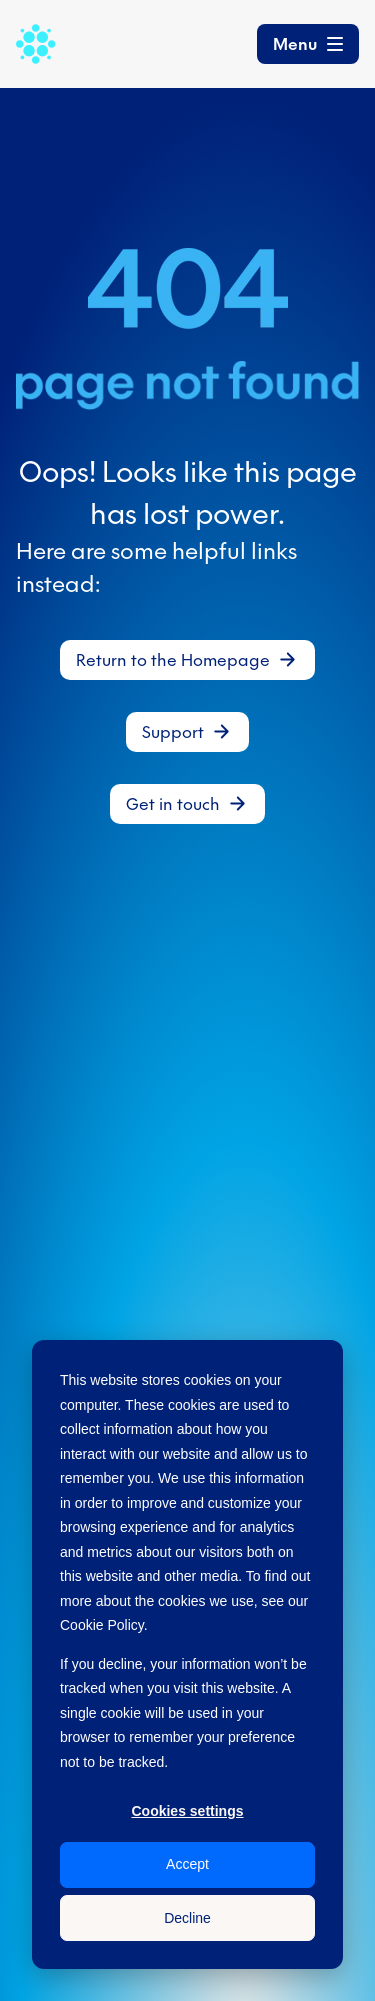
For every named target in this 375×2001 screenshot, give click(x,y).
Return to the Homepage (173, 660)
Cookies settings (187, 1811)
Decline (187, 1918)
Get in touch (173, 804)
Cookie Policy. (104, 1625)
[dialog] (187, 1654)
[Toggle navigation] (308, 44)
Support (173, 732)
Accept (187, 1864)
